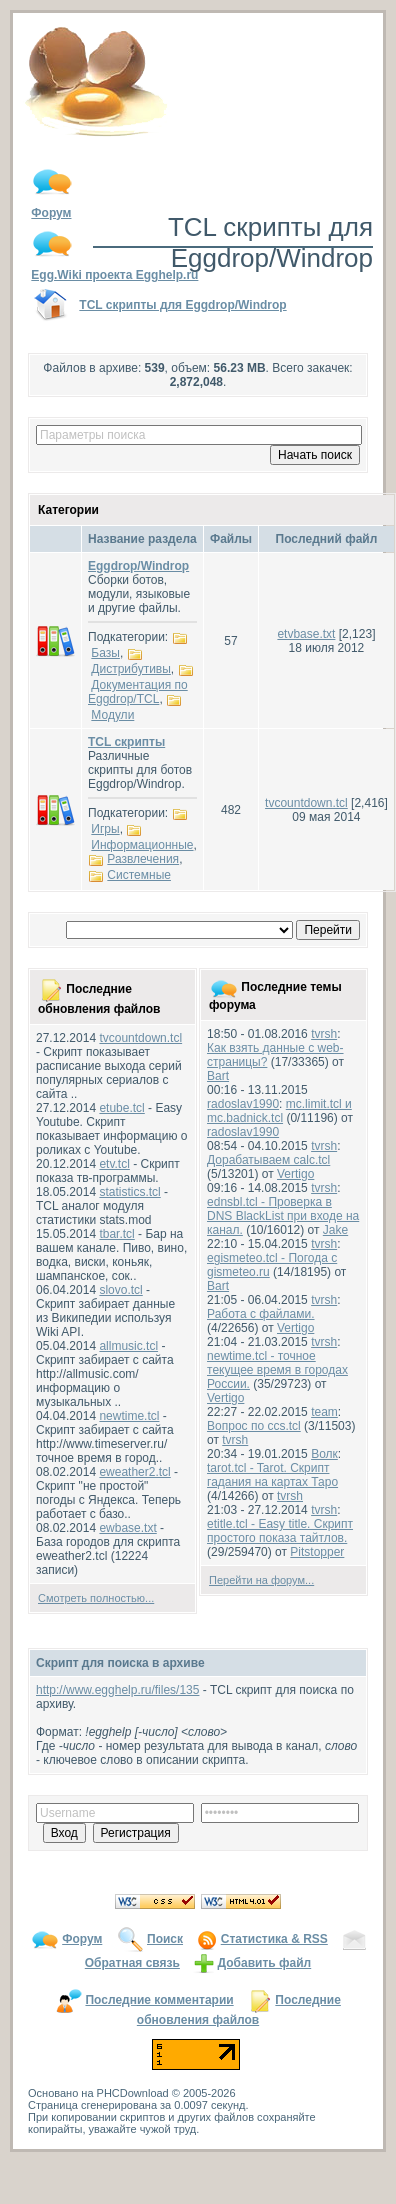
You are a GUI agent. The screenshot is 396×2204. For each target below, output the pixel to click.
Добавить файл (265, 1963)
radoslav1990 (243, 1104)
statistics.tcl (129, 1192)
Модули (112, 715)
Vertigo (295, 1174)
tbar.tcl (116, 1234)
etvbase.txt (306, 634)
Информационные (142, 845)
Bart (218, 1076)
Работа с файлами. (260, 1314)
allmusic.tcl (128, 1346)
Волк (324, 1454)
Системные (139, 875)
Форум (82, 1939)
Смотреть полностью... (96, 1598)
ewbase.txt (127, 1528)
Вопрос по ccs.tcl (254, 1426)
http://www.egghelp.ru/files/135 (117, 1690)
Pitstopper (317, 1552)
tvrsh (324, 1034)
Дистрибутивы (131, 669)
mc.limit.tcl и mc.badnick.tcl (279, 1111)
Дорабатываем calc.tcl (268, 1160)
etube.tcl (121, 1108)
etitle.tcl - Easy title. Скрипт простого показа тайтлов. (280, 1531)
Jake (335, 1230)
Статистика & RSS (274, 1939)
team (324, 1412)
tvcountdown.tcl (306, 803)
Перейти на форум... (261, 1580)
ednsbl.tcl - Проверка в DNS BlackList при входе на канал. (283, 1216)
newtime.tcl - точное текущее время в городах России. (277, 1370)
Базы (105, 653)
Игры (105, 829)
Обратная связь (132, 1963)
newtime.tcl (129, 1416)
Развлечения (143, 859)
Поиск (165, 1939)
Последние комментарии (159, 2000)
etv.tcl (114, 1164)
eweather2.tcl (134, 1472)
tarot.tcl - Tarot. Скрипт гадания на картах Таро (272, 1475)
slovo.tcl (120, 1290)
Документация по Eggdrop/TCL (138, 692)
